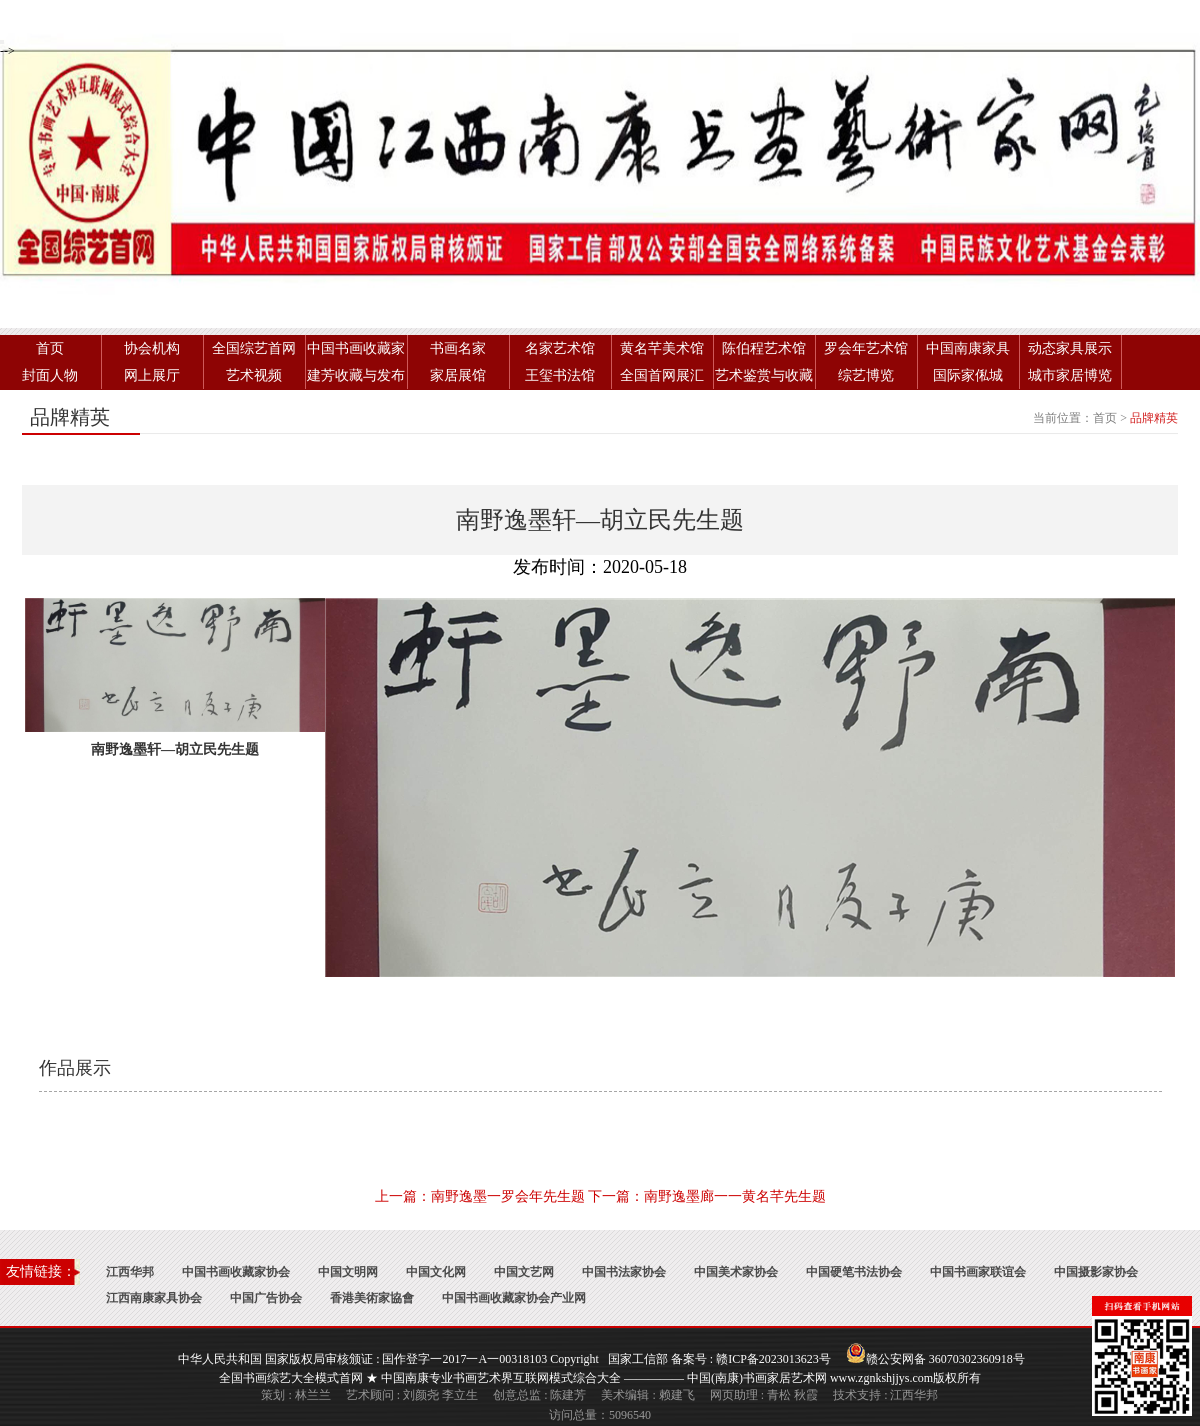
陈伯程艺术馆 (764, 348)
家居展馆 (458, 375)
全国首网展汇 (662, 375)
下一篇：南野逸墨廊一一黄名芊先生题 (707, 1196)
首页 (50, 348)
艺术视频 (254, 375)
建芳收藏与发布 (356, 375)
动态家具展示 (1070, 348)
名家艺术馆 (560, 348)
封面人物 (50, 375)
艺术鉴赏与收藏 (764, 375)
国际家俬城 (968, 375)
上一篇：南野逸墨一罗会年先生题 (480, 1196)
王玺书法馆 (560, 375)
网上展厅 (152, 375)
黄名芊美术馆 (662, 348)
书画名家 (458, 348)
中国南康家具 (968, 348)
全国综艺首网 (254, 348)
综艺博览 (866, 375)
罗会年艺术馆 (866, 348)
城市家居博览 (1070, 375)
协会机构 (152, 348)
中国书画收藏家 (356, 348)
